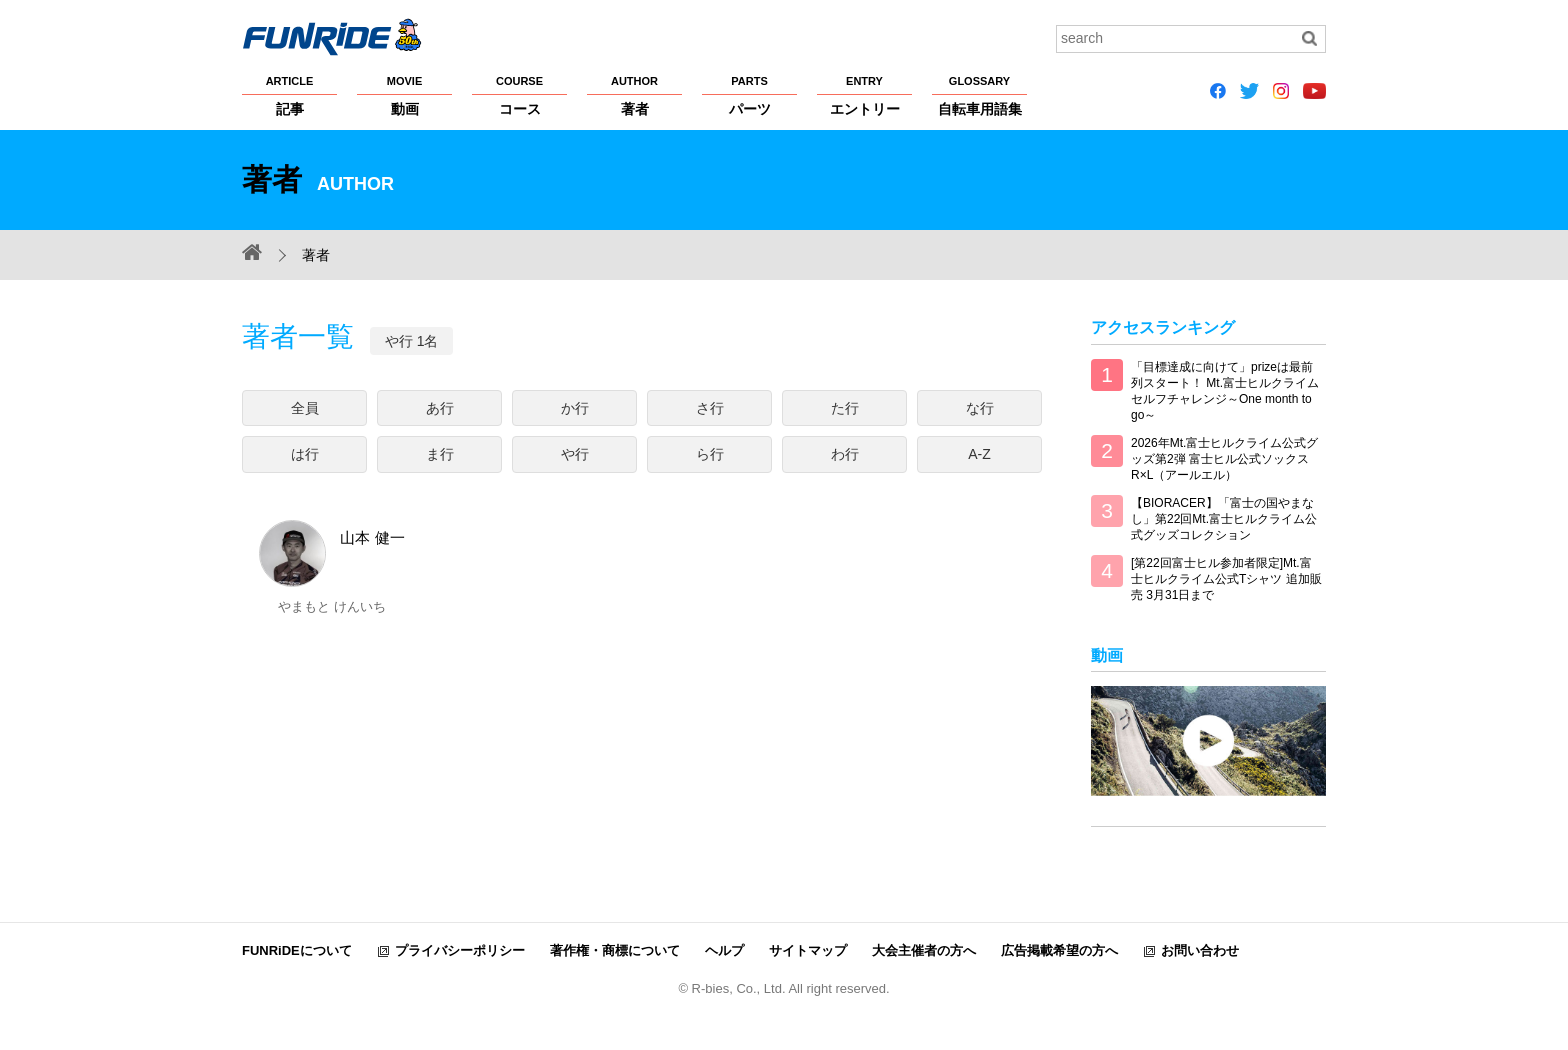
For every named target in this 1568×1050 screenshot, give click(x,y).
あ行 (440, 408)
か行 (575, 408)
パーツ (749, 95)
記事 (289, 95)
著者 (634, 95)
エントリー (864, 95)
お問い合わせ (1200, 950)
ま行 (440, 454)
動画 (404, 95)
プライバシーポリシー (460, 950)
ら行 (710, 454)
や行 (575, 454)
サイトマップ (808, 950)
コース (519, 95)
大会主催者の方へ (924, 950)
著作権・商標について (615, 950)
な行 (980, 408)
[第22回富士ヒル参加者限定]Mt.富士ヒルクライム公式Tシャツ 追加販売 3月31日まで (1226, 579)
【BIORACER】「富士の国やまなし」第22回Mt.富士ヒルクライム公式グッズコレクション (1224, 519)
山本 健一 (332, 629)
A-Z (979, 454)
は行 (305, 454)
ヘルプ (724, 950)
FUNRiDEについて (297, 950)
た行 (845, 408)
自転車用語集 (979, 95)
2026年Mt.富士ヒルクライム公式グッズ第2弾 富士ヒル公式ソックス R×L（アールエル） (1224, 459)
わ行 (845, 454)
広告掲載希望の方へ (1059, 950)
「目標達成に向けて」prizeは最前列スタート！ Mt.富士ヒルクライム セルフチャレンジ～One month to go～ (1225, 391)
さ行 (710, 408)
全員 (305, 408)
